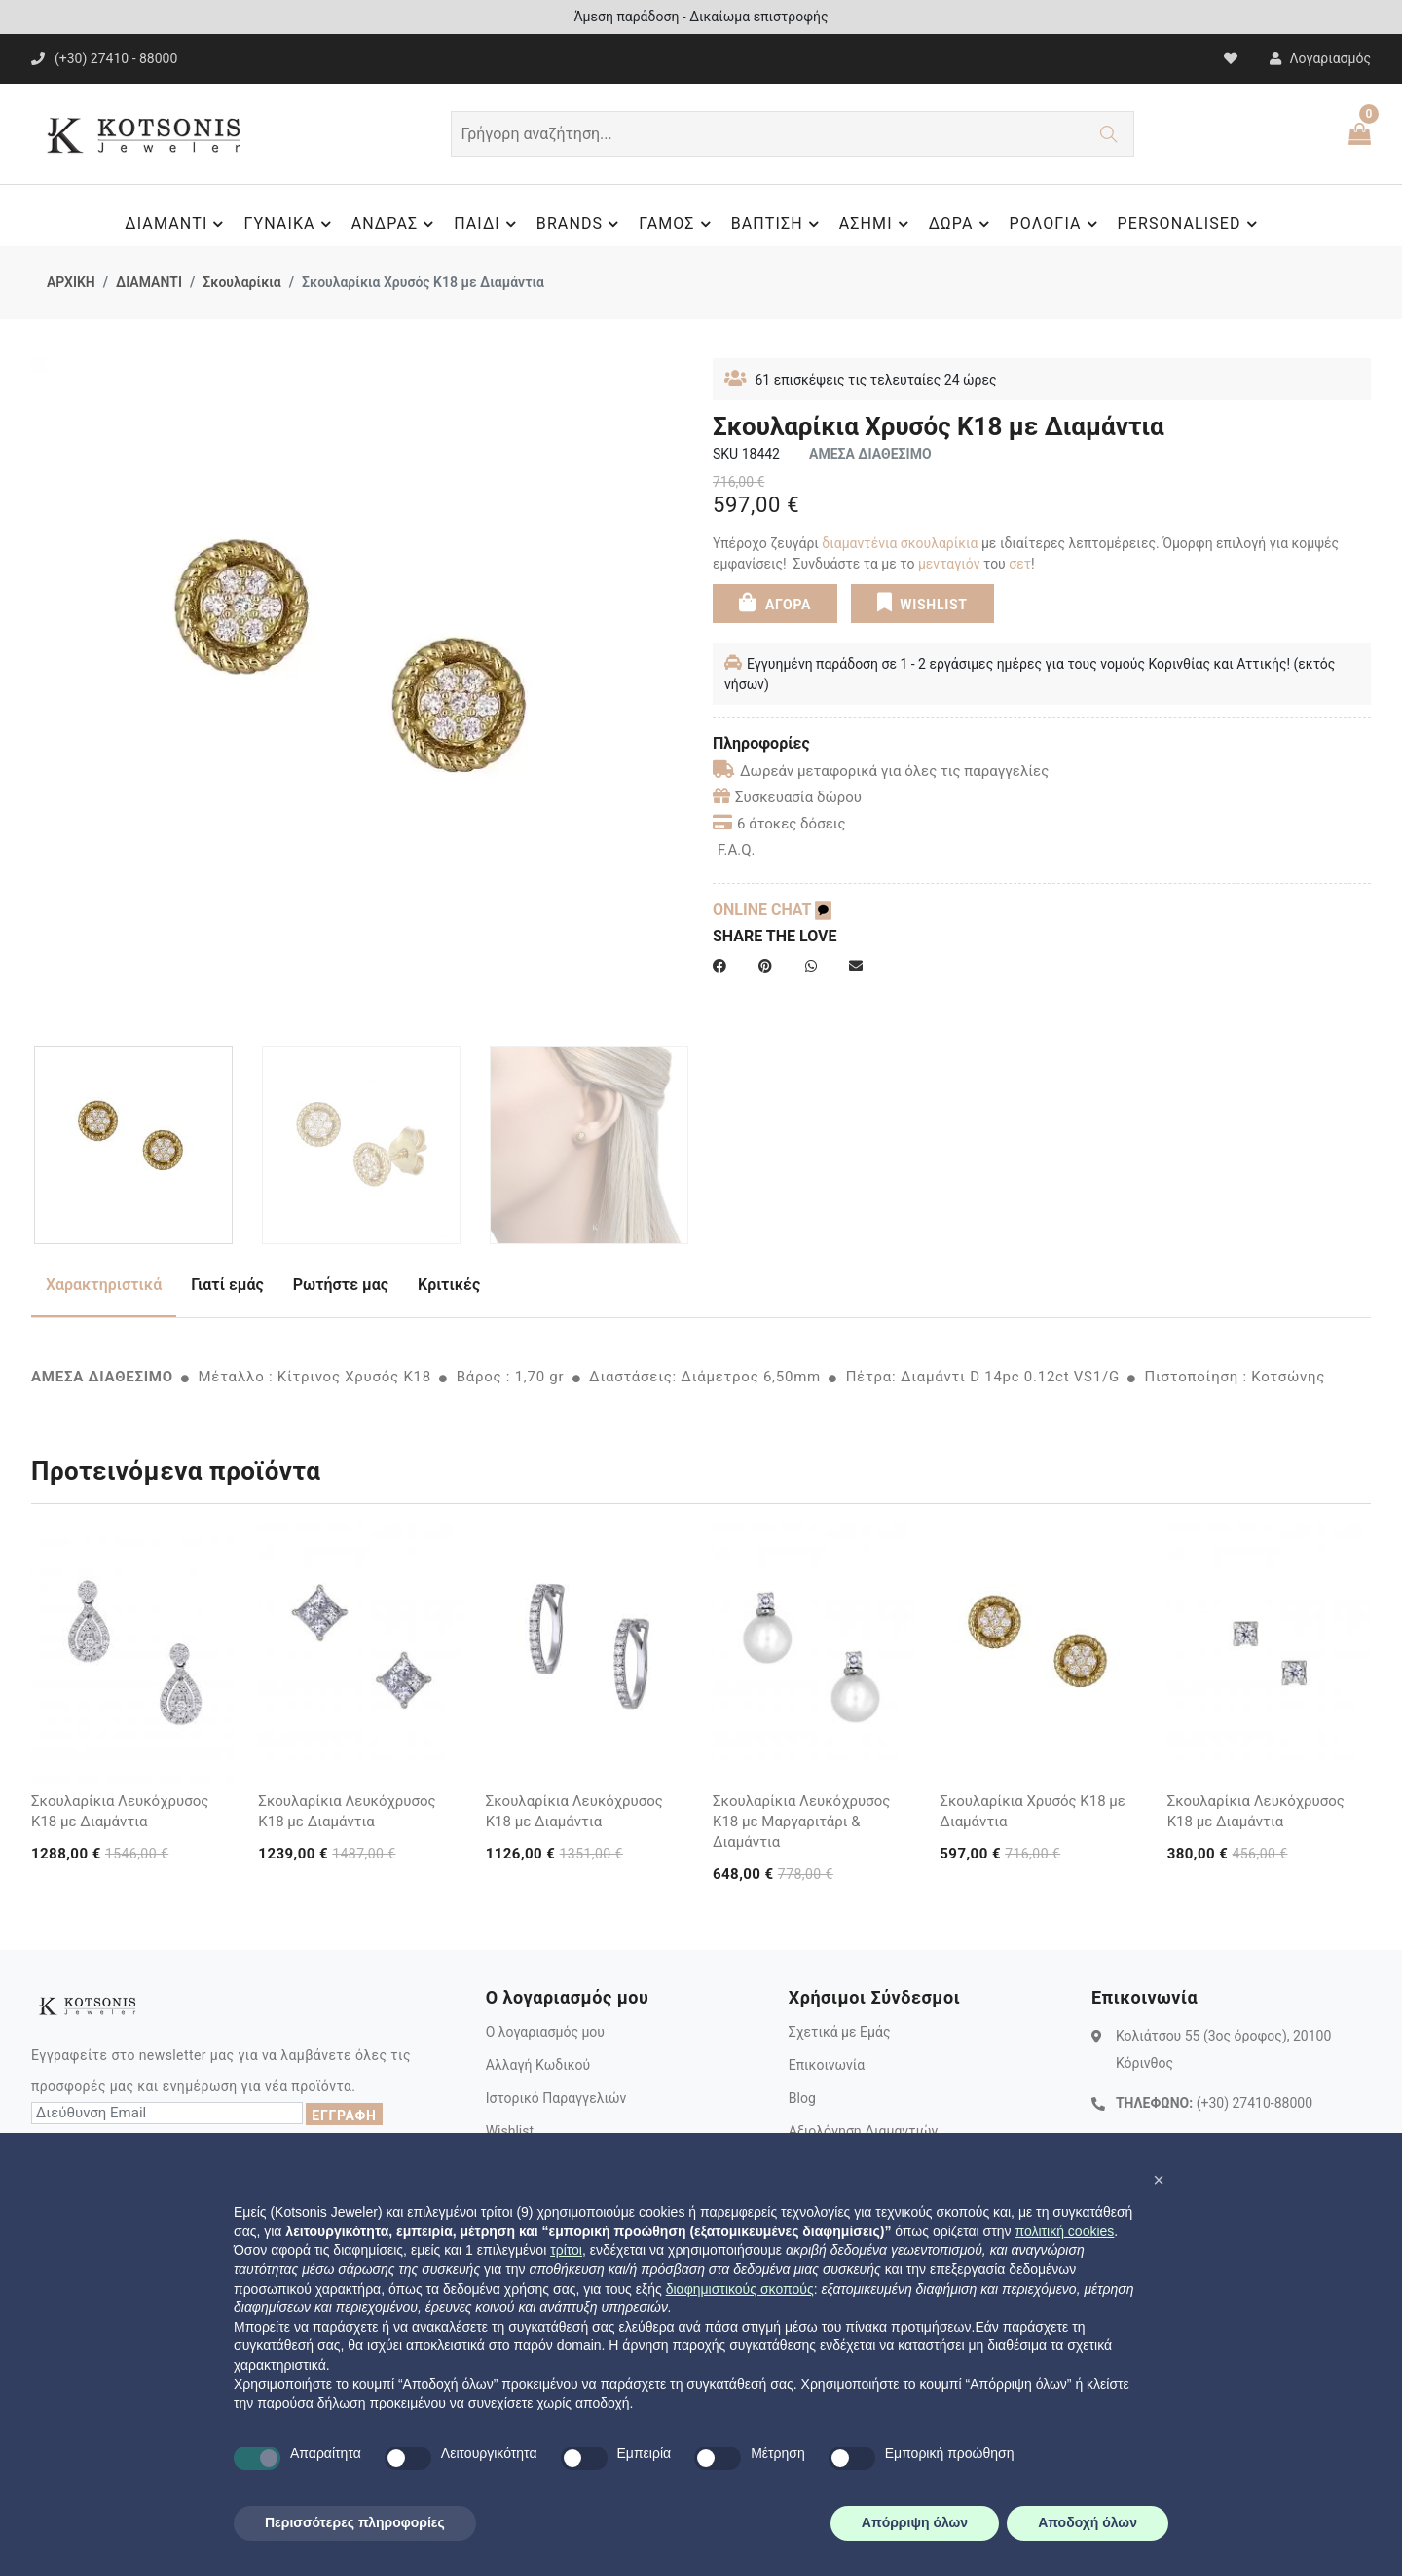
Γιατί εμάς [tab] (227, 1284)
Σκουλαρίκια (241, 282)
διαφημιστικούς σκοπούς (740, 2289)
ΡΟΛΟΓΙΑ (1056, 223)
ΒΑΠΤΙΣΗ (778, 223)
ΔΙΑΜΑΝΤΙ (177, 223)
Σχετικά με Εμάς (840, 2032)
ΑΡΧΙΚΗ (71, 282)
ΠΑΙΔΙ (488, 223)
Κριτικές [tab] (449, 1284)
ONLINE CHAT (772, 910)
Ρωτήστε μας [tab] (340, 1284)
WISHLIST (921, 602)
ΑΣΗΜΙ (876, 223)
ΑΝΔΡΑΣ (395, 223)
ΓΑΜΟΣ (677, 223)
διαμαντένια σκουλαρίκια (900, 543)
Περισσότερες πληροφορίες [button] (355, 2522)
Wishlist (510, 2131)
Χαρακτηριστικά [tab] (104, 1284)
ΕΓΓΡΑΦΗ (344, 2115)
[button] (1158, 2179)
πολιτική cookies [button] (1064, 2231)
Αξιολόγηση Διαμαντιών (864, 2131)
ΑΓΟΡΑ (775, 601)
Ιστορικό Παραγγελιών (556, 2098)
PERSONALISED (1190, 223)
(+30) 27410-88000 (1254, 2103)
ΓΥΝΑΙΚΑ (289, 223)
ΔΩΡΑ (962, 223)
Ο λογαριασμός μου (545, 2032)
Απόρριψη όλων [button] (915, 2522)
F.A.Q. (737, 850)
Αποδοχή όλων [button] (1087, 2522)
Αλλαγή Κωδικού (538, 2065)
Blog (802, 2098)
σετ (1020, 563)
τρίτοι (566, 2250)
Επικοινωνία (827, 2065)
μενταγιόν (949, 563)
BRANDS (580, 223)
